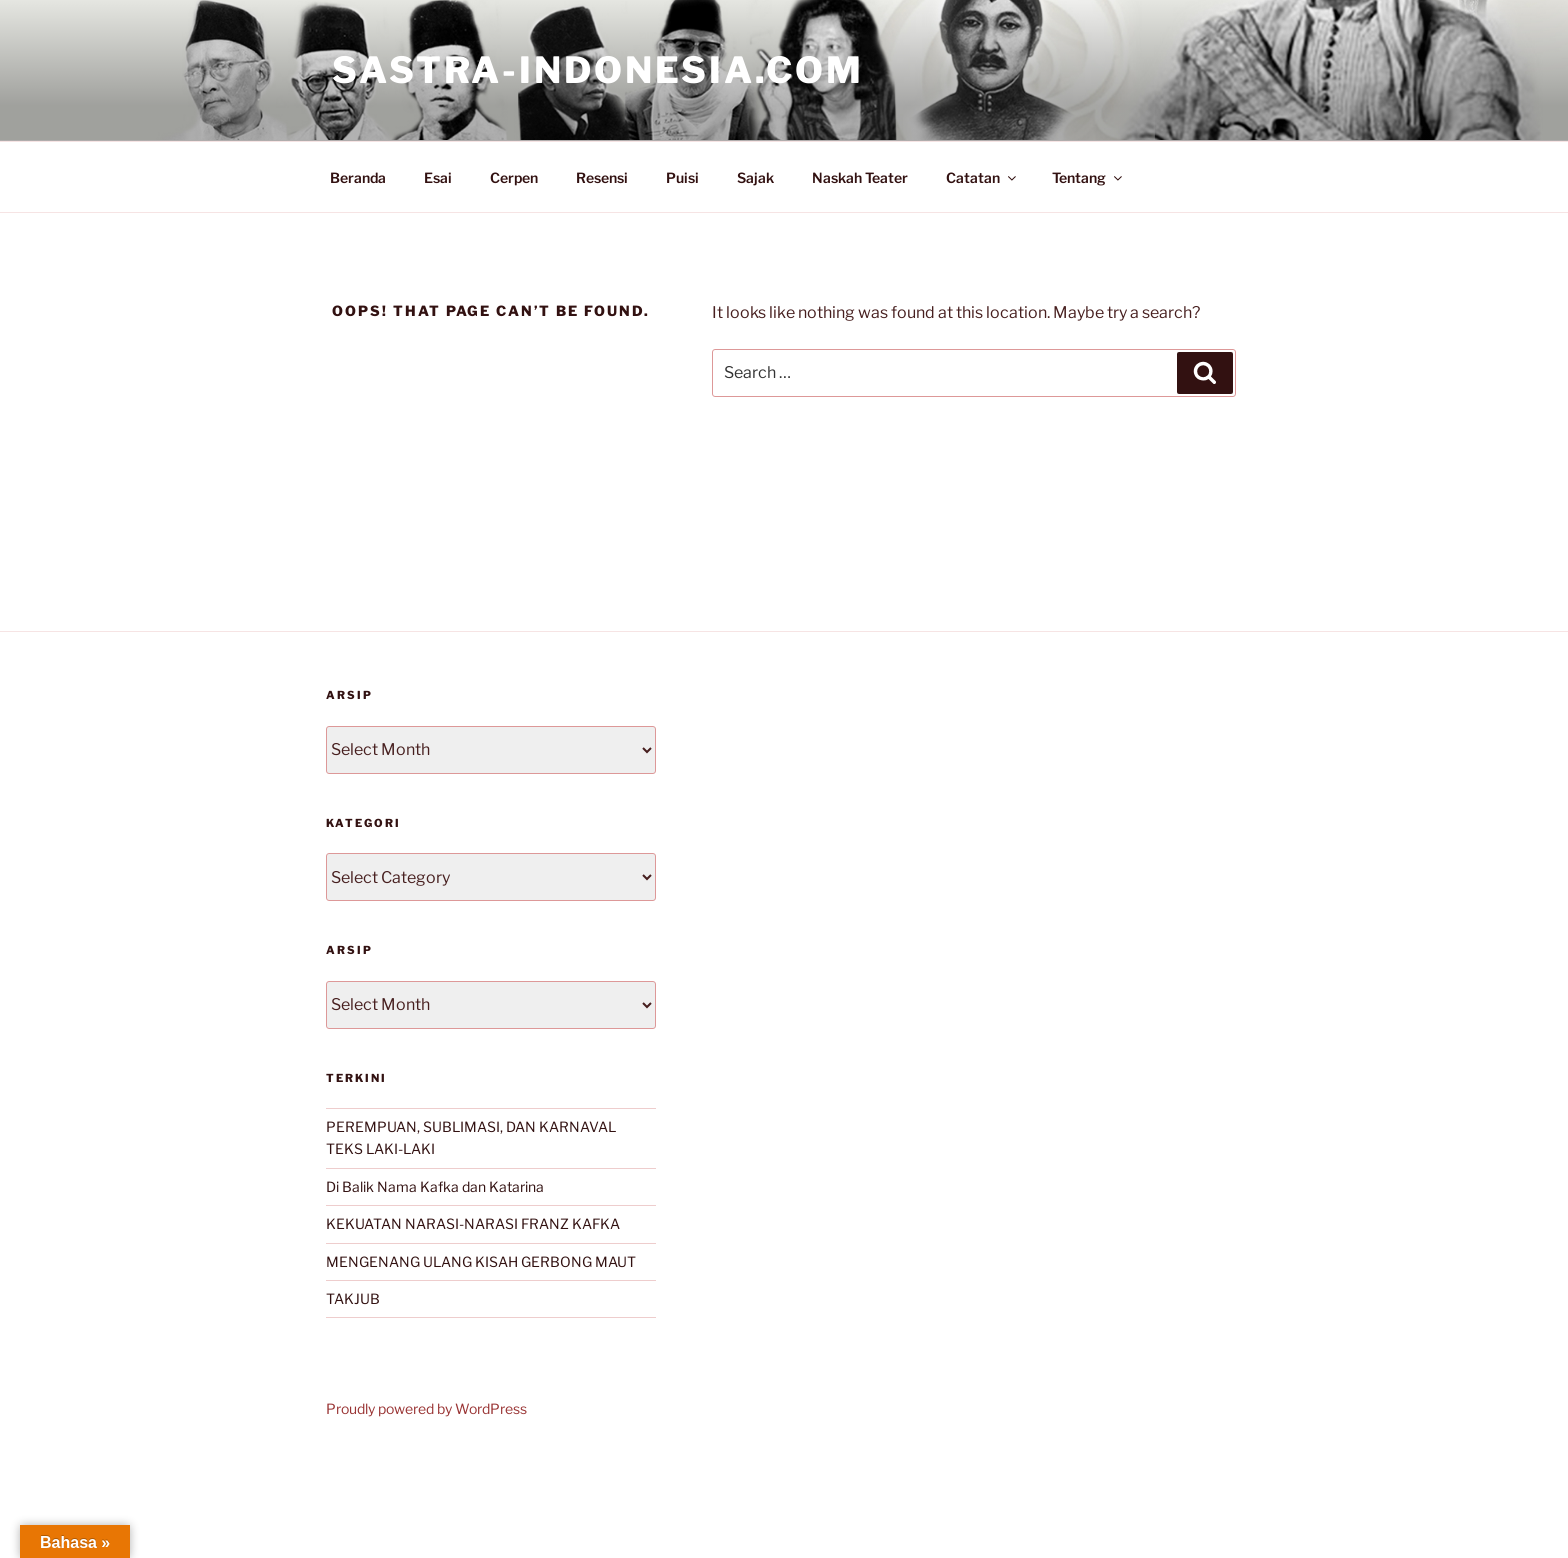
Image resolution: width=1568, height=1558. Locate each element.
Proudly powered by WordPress (426, 1408)
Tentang (1088, 177)
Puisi (682, 177)
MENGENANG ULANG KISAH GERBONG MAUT (481, 1261)
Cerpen (514, 177)
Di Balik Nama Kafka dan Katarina (435, 1186)
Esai (438, 177)
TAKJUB (353, 1298)
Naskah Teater (860, 177)
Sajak (755, 177)
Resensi (602, 177)
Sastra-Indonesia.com (598, 70)
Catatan (982, 177)
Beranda (358, 177)
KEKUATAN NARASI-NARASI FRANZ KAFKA (473, 1223)
